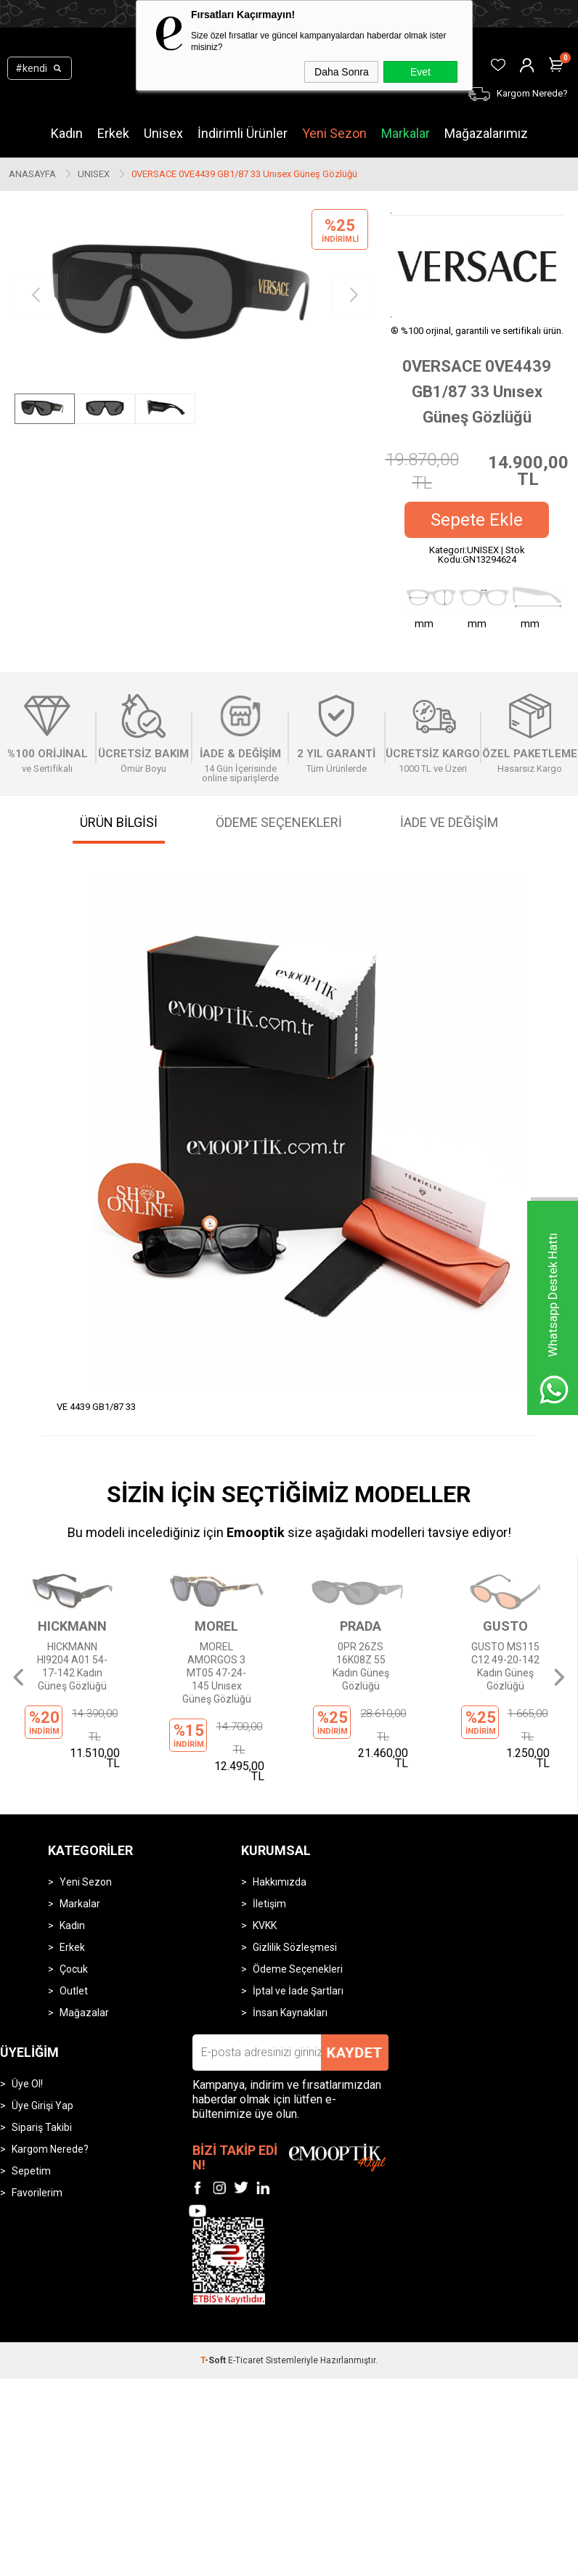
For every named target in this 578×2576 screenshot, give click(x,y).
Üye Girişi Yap (42, 2023)
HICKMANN (72, 1626)
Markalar (405, 133)
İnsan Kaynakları (290, 1930)
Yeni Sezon (334, 133)
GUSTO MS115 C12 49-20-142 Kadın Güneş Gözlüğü (505, 1665)
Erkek (113, 133)
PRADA (360, 1626)
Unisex (163, 133)
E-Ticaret (246, 2278)
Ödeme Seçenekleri (298, 1886)
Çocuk (74, 1886)
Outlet (74, 1908)
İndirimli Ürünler (243, 133)
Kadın (67, 133)
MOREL (216, 1626)
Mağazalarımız (486, 133)
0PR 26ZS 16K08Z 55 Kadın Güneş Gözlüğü (361, 1665)
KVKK (265, 1843)
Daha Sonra (341, 72)
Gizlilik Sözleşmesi (295, 1864)
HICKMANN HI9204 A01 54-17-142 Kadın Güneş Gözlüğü (72, 1665)
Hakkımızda (279, 1799)
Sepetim (31, 2088)
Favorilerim (37, 2110)
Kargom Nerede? (50, 2066)
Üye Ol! (27, 2001)
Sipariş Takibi (42, 2044)
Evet (420, 72)
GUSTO (505, 1626)
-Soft (214, 2278)
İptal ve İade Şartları (298, 1908)
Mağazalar (84, 1930)
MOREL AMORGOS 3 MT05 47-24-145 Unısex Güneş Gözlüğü (216, 1671)
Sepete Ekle (477, 520)
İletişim (269, 1821)
